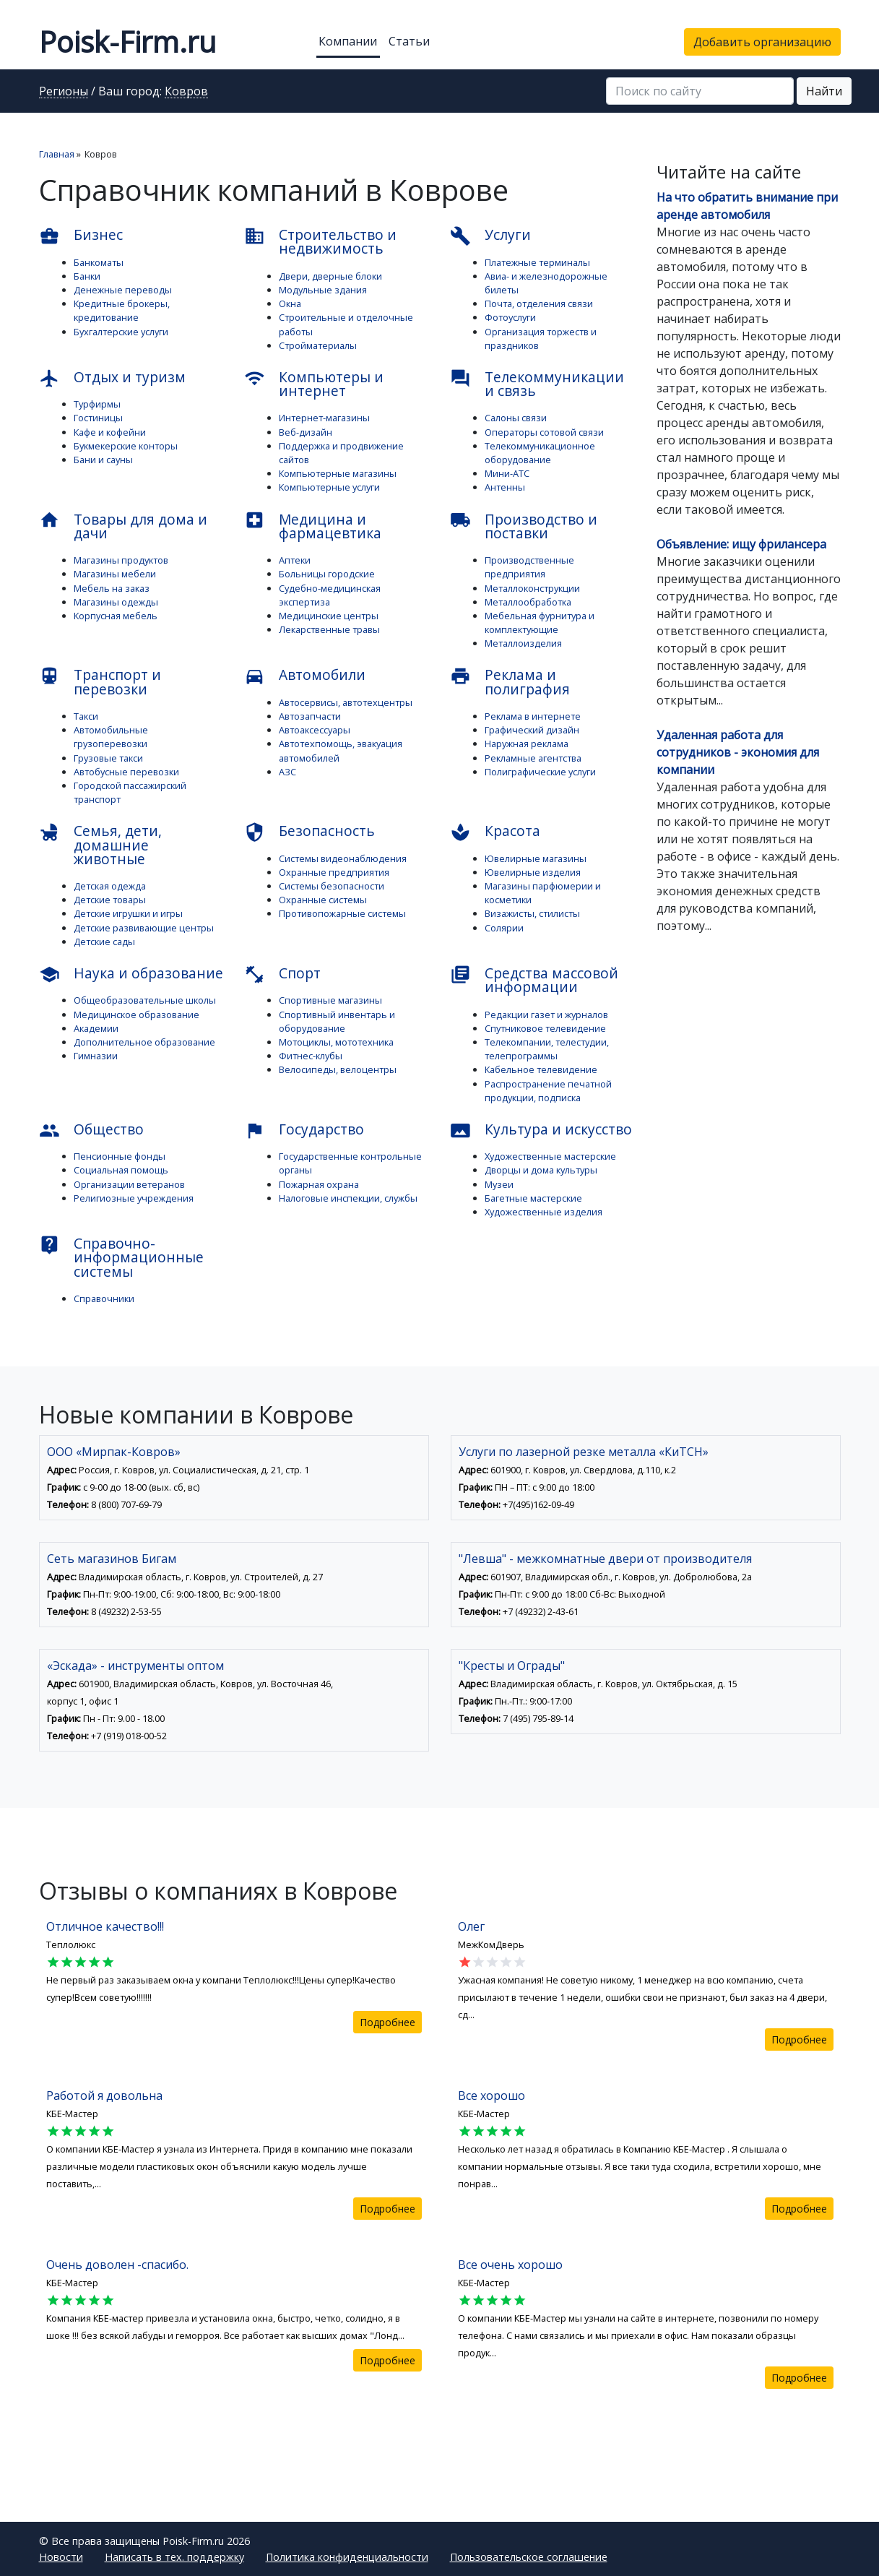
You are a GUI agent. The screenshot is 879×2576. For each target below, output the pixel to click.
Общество (91, 1130)
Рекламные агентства (533, 757)
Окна (290, 303)
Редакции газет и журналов (546, 1014)
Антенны (505, 487)
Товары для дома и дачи (123, 526)
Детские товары (110, 899)
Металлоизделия (523, 643)
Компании (348, 41)
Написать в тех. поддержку (174, 2557)
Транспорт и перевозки (100, 681)
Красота (495, 832)
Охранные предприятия (334, 872)
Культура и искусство (541, 1130)
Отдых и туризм (112, 378)
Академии (96, 1028)
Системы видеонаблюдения (343, 858)
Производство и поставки (523, 526)
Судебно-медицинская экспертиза (330, 595)
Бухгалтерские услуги (121, 331)
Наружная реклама (526, 743)
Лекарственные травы (329, 629)
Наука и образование (131, 974)
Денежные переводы (123, 289)
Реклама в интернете (533, 716)
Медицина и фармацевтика (312, 526)
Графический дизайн (532, 729)
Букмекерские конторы (126, 445)
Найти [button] (824, 91)
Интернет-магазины (324, 417)
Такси (86, 716)
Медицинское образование (136, 1014)
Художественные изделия (543, 1211)
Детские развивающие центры (144, 927)
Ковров (186, 91)
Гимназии (96, 1055)
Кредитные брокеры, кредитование (122, 310)
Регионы (63, 91)
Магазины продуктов (121, 560)
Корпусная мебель (115, 615)
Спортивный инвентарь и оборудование (337, 1021)
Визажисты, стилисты (532, 913)
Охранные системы (323, 899)
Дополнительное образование (144, 1041)
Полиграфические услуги (540, 771)
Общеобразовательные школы (145, 1000)
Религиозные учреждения (134, 1198)
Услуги (490, 235)
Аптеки (295, 560)
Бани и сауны (103, 459)
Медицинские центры (328, 615)
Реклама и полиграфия (510, 681)
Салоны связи (516, 417)
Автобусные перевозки (126, 771)
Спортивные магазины (330, 1000)
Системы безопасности (331, 885)
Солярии (504, 927)
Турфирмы (97, 403)
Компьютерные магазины (338, 473)
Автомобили (304, 675)
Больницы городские (327, 573)
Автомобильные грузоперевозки (111, 736)
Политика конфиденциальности (347, 2557)
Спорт (282, 974)
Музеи (499, 1184)
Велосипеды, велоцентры (338, 1069)
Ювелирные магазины (535, 858)
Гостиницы (98, 417)
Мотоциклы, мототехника (336, 1041)
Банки (87, 276)
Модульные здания (323, 289)
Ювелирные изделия (533, 872)
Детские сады (104, 941)
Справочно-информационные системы (121, 1256)
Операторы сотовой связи (544, 432)
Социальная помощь (121, 1169)
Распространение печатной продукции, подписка (548, 1090)
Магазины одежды (116, 601)
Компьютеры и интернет (314, 383)
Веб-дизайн (305, 432)
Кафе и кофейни (110, 432)
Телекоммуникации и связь (537, 383)
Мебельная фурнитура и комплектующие (539, 622)
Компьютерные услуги (329, 487)
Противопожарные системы (342, 913)
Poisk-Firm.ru (127, 41)
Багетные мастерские (533, 1198)
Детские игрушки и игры (128, 913)
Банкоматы (99, 262)
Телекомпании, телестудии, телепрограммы (547, 1048)
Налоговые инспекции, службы (348, 1198)
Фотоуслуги (510, 317)
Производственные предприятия (529, 566)
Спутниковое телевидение (545, 1028)
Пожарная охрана (319, 1184)
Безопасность (309, 832)
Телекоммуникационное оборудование (540, 452)
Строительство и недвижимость (320, 241)
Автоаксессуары (314, 729)
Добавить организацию (762, 42)
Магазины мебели (115, 573)
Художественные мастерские (550, 1156)
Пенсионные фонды (119, 1156)
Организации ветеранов (129, 1184)
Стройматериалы (318, 345)
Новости (61, 2557)
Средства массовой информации (534, 979)
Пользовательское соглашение (528, 2557)
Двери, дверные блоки (330, 276)
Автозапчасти (310, 716)
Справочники (104, 1298)
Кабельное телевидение (541, 1069)
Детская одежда (110, 885)
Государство (304, 1130)
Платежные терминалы (537, 262)
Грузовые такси (108, 757)
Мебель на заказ (112, 588)
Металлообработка (528, 601)
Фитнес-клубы (310, 1055)
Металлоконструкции (532, 588)
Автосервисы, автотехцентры (345, 702)
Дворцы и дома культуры (541, 1169)
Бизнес (81, 235)
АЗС (287, 771)
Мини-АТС (507, 473)
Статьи (409, 41)
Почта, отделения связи (539, 303)
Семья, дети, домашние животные (100, 844)
